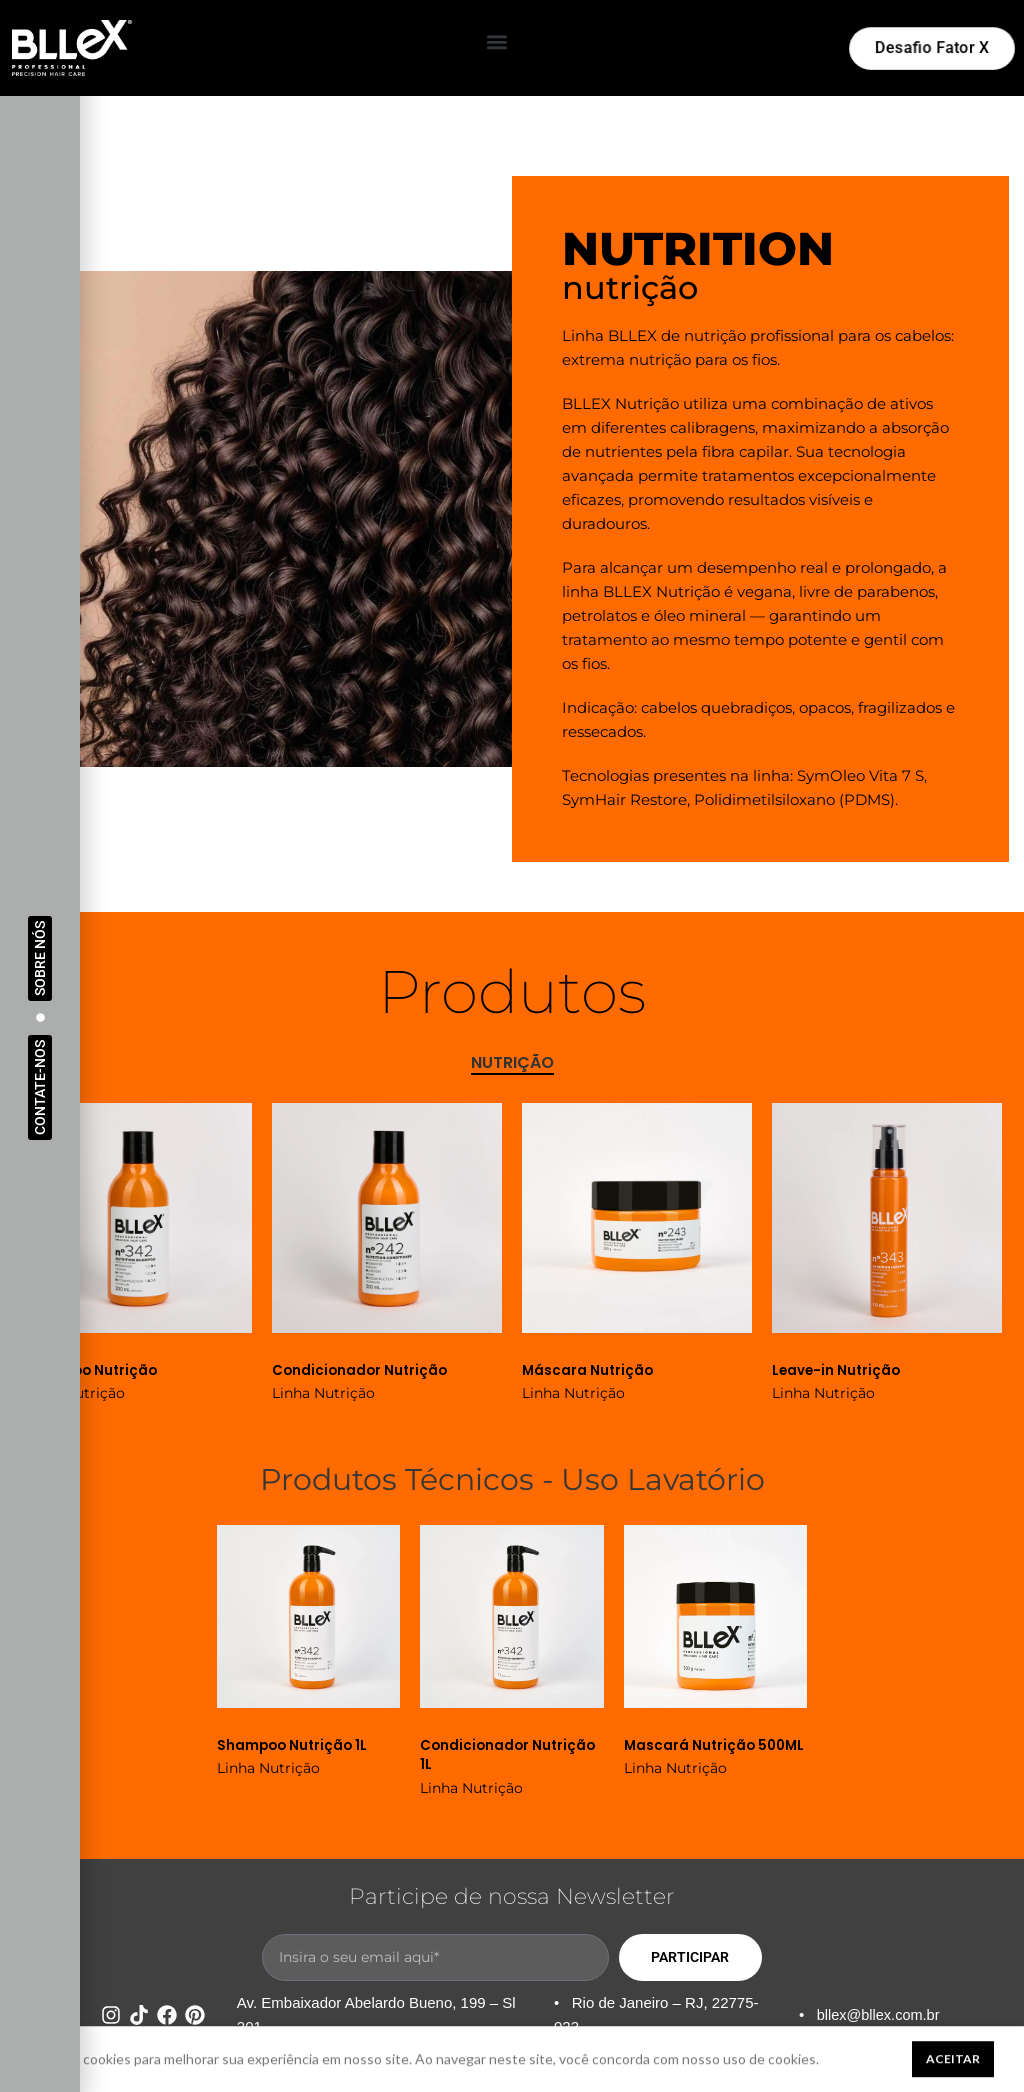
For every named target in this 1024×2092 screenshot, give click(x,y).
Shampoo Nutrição (92, 1370)
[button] (497, 42)
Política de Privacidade (677, 2070)
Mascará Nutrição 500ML (691, 1754)
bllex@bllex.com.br (880, 2014)
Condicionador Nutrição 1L (510, 1754)
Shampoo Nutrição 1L (294, 1744)
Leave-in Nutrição (838, 1370)
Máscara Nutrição (589, 1370)
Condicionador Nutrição (362, 1370)
